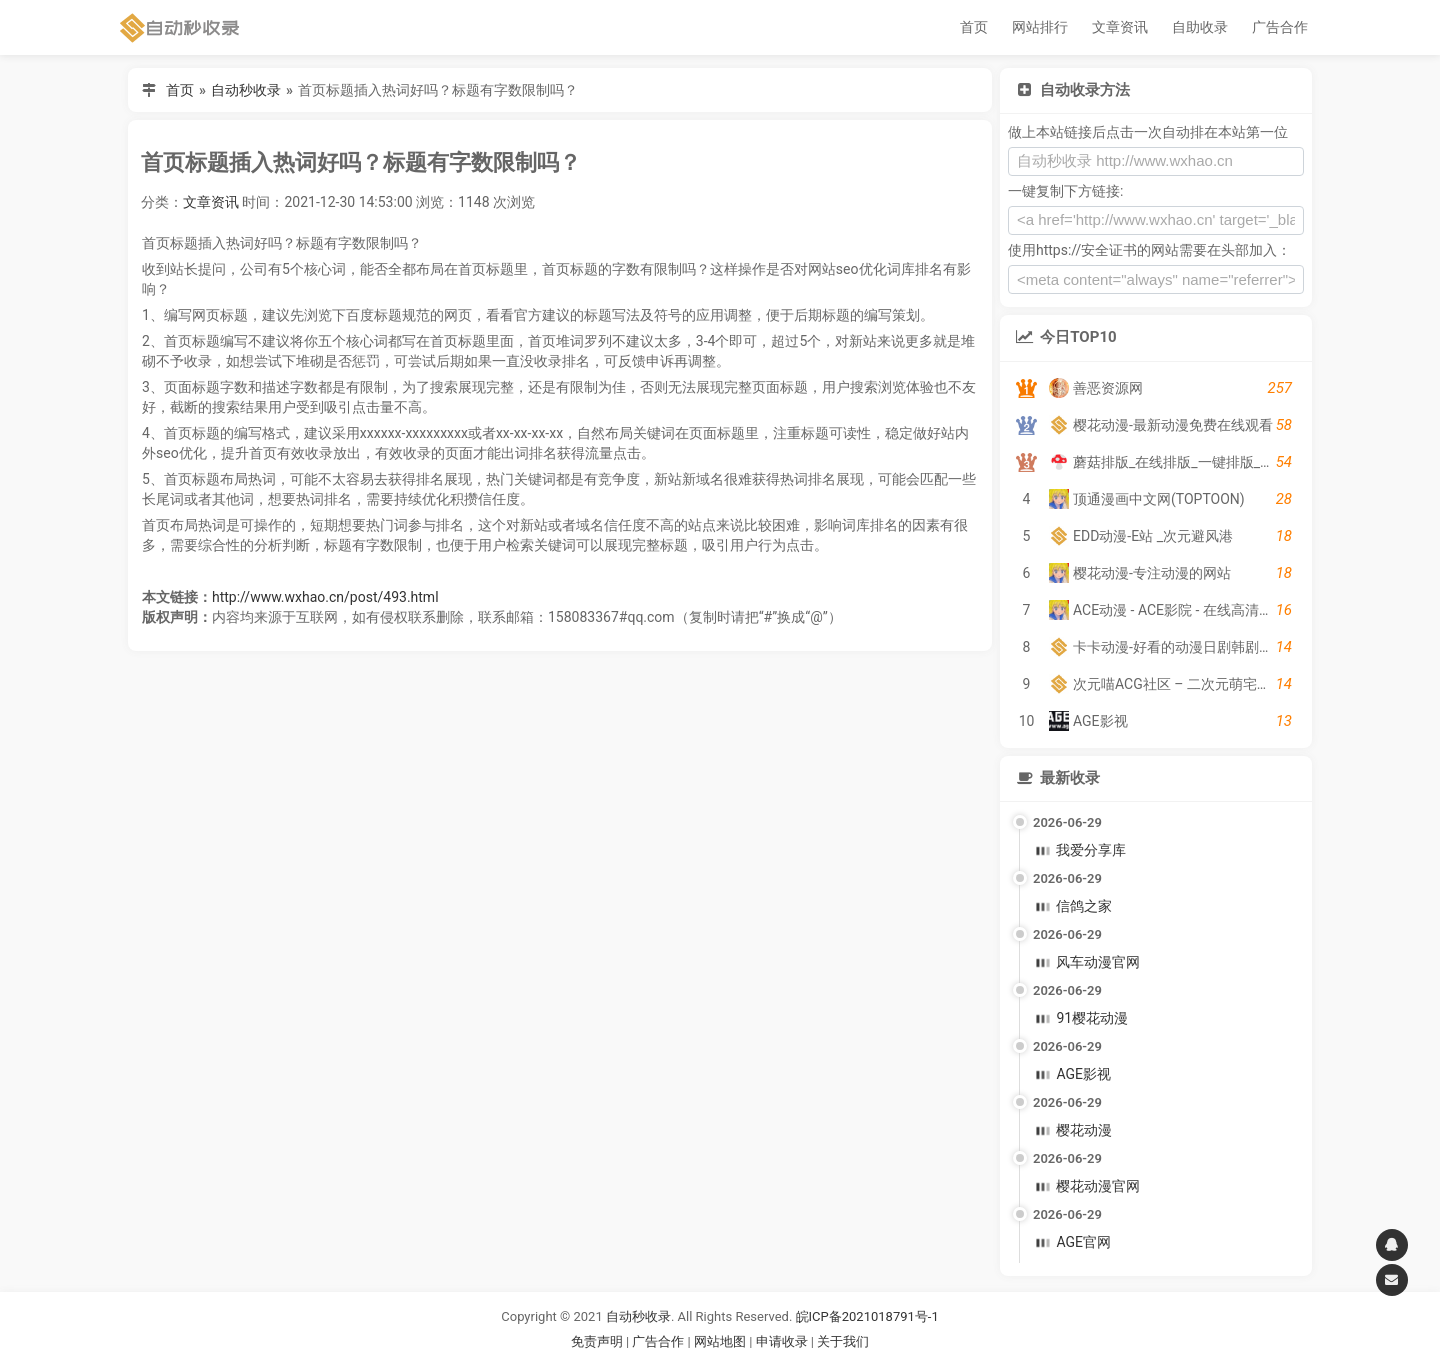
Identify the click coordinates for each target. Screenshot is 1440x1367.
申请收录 (782, 1341)
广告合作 (1280, 27)
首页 (974, 27)
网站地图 (721, 1341)
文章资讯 (1120, 27)
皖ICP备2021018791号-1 (867, 1316)
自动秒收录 (246, 90)
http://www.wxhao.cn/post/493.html (325, 597)
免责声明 (597, 1341)
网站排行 (1040, 27)
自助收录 (1200, 27)
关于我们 (843, 1341)
